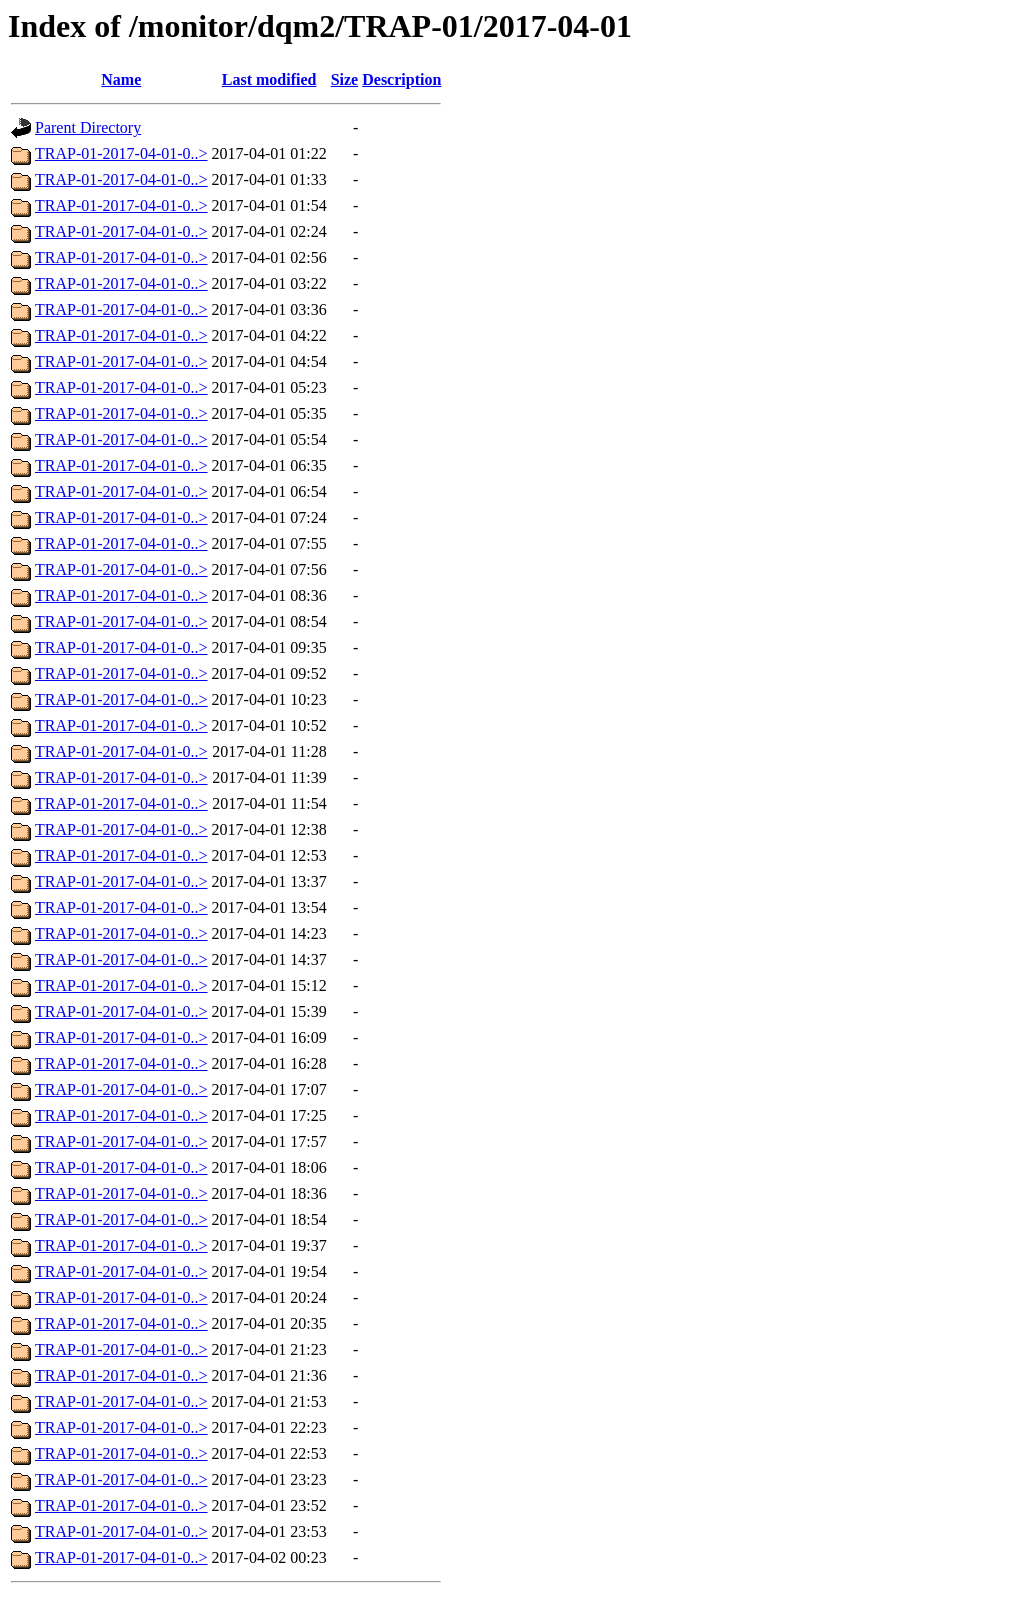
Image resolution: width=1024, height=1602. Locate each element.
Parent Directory (88, 127)
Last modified (269, 79)
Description (401, 79)
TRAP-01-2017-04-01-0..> (121, 153)
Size (345, 79)
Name (121, 79)
